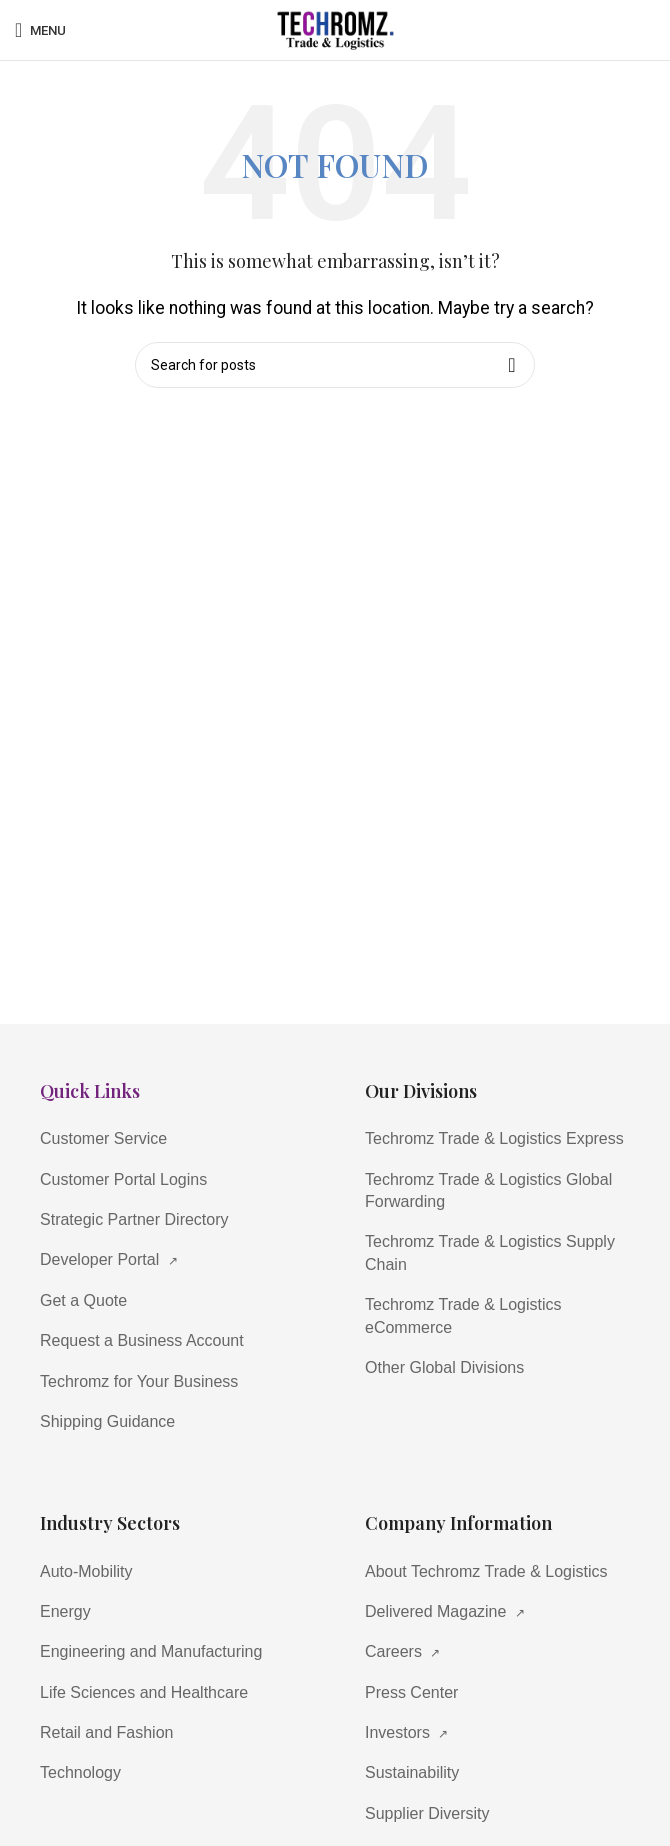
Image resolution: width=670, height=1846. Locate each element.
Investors (406, 1732)
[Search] (335, 365)
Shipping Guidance (107, 1421)
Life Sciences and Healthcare (144, 1692)
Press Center (411, 1692)
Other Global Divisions (444, 1367)
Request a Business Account (142, 1340)
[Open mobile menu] (40, 30)
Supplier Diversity (427, 1813)
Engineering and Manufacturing (151, 1651)
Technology (80, 1772)
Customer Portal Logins (123, 1179)
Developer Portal (109, 1259)
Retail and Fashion (106, 1732)
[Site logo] (335, 28)
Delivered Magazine (445, 1611)
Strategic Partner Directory (134, 1219)
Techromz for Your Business (139, 1381)
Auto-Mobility (86, 1571)
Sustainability (412, 1772)
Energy (65, 1611)
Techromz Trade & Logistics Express (494, 1138)
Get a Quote (83, 1300)
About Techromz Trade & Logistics (486, 1571)
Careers (402, 1651)
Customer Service (103, 1138)
